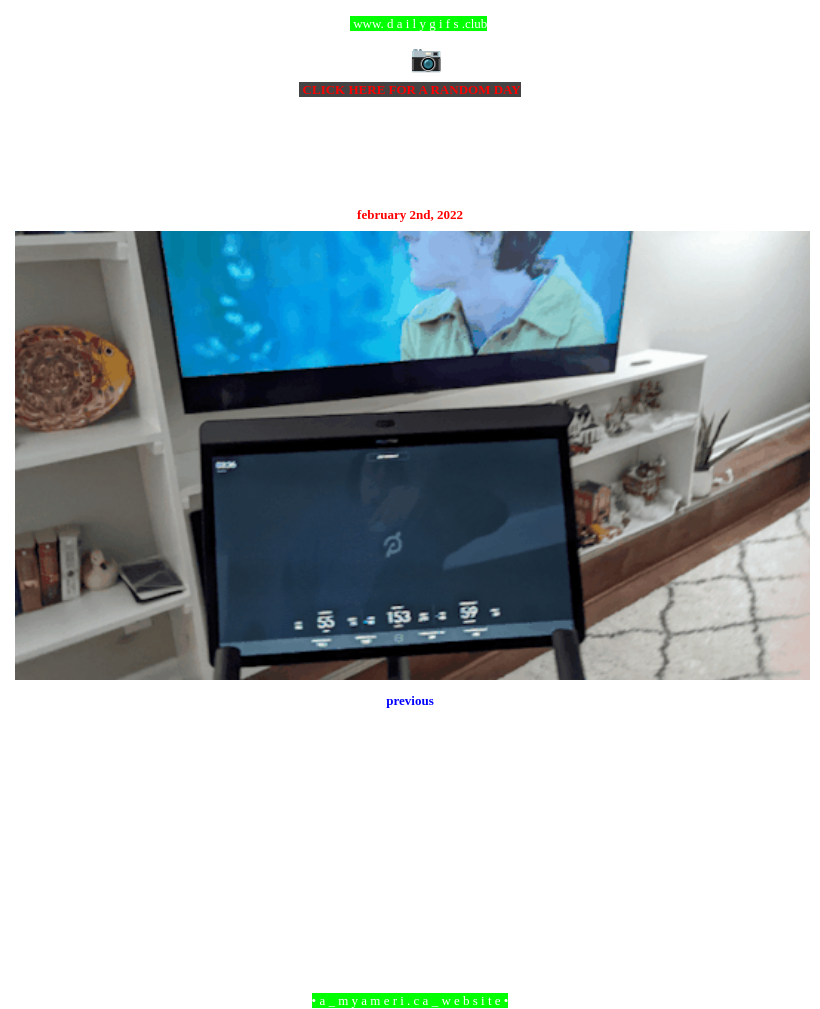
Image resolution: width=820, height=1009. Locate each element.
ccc (410, 23)
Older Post (782, 891)
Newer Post (40, 891)
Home (413, 891)
